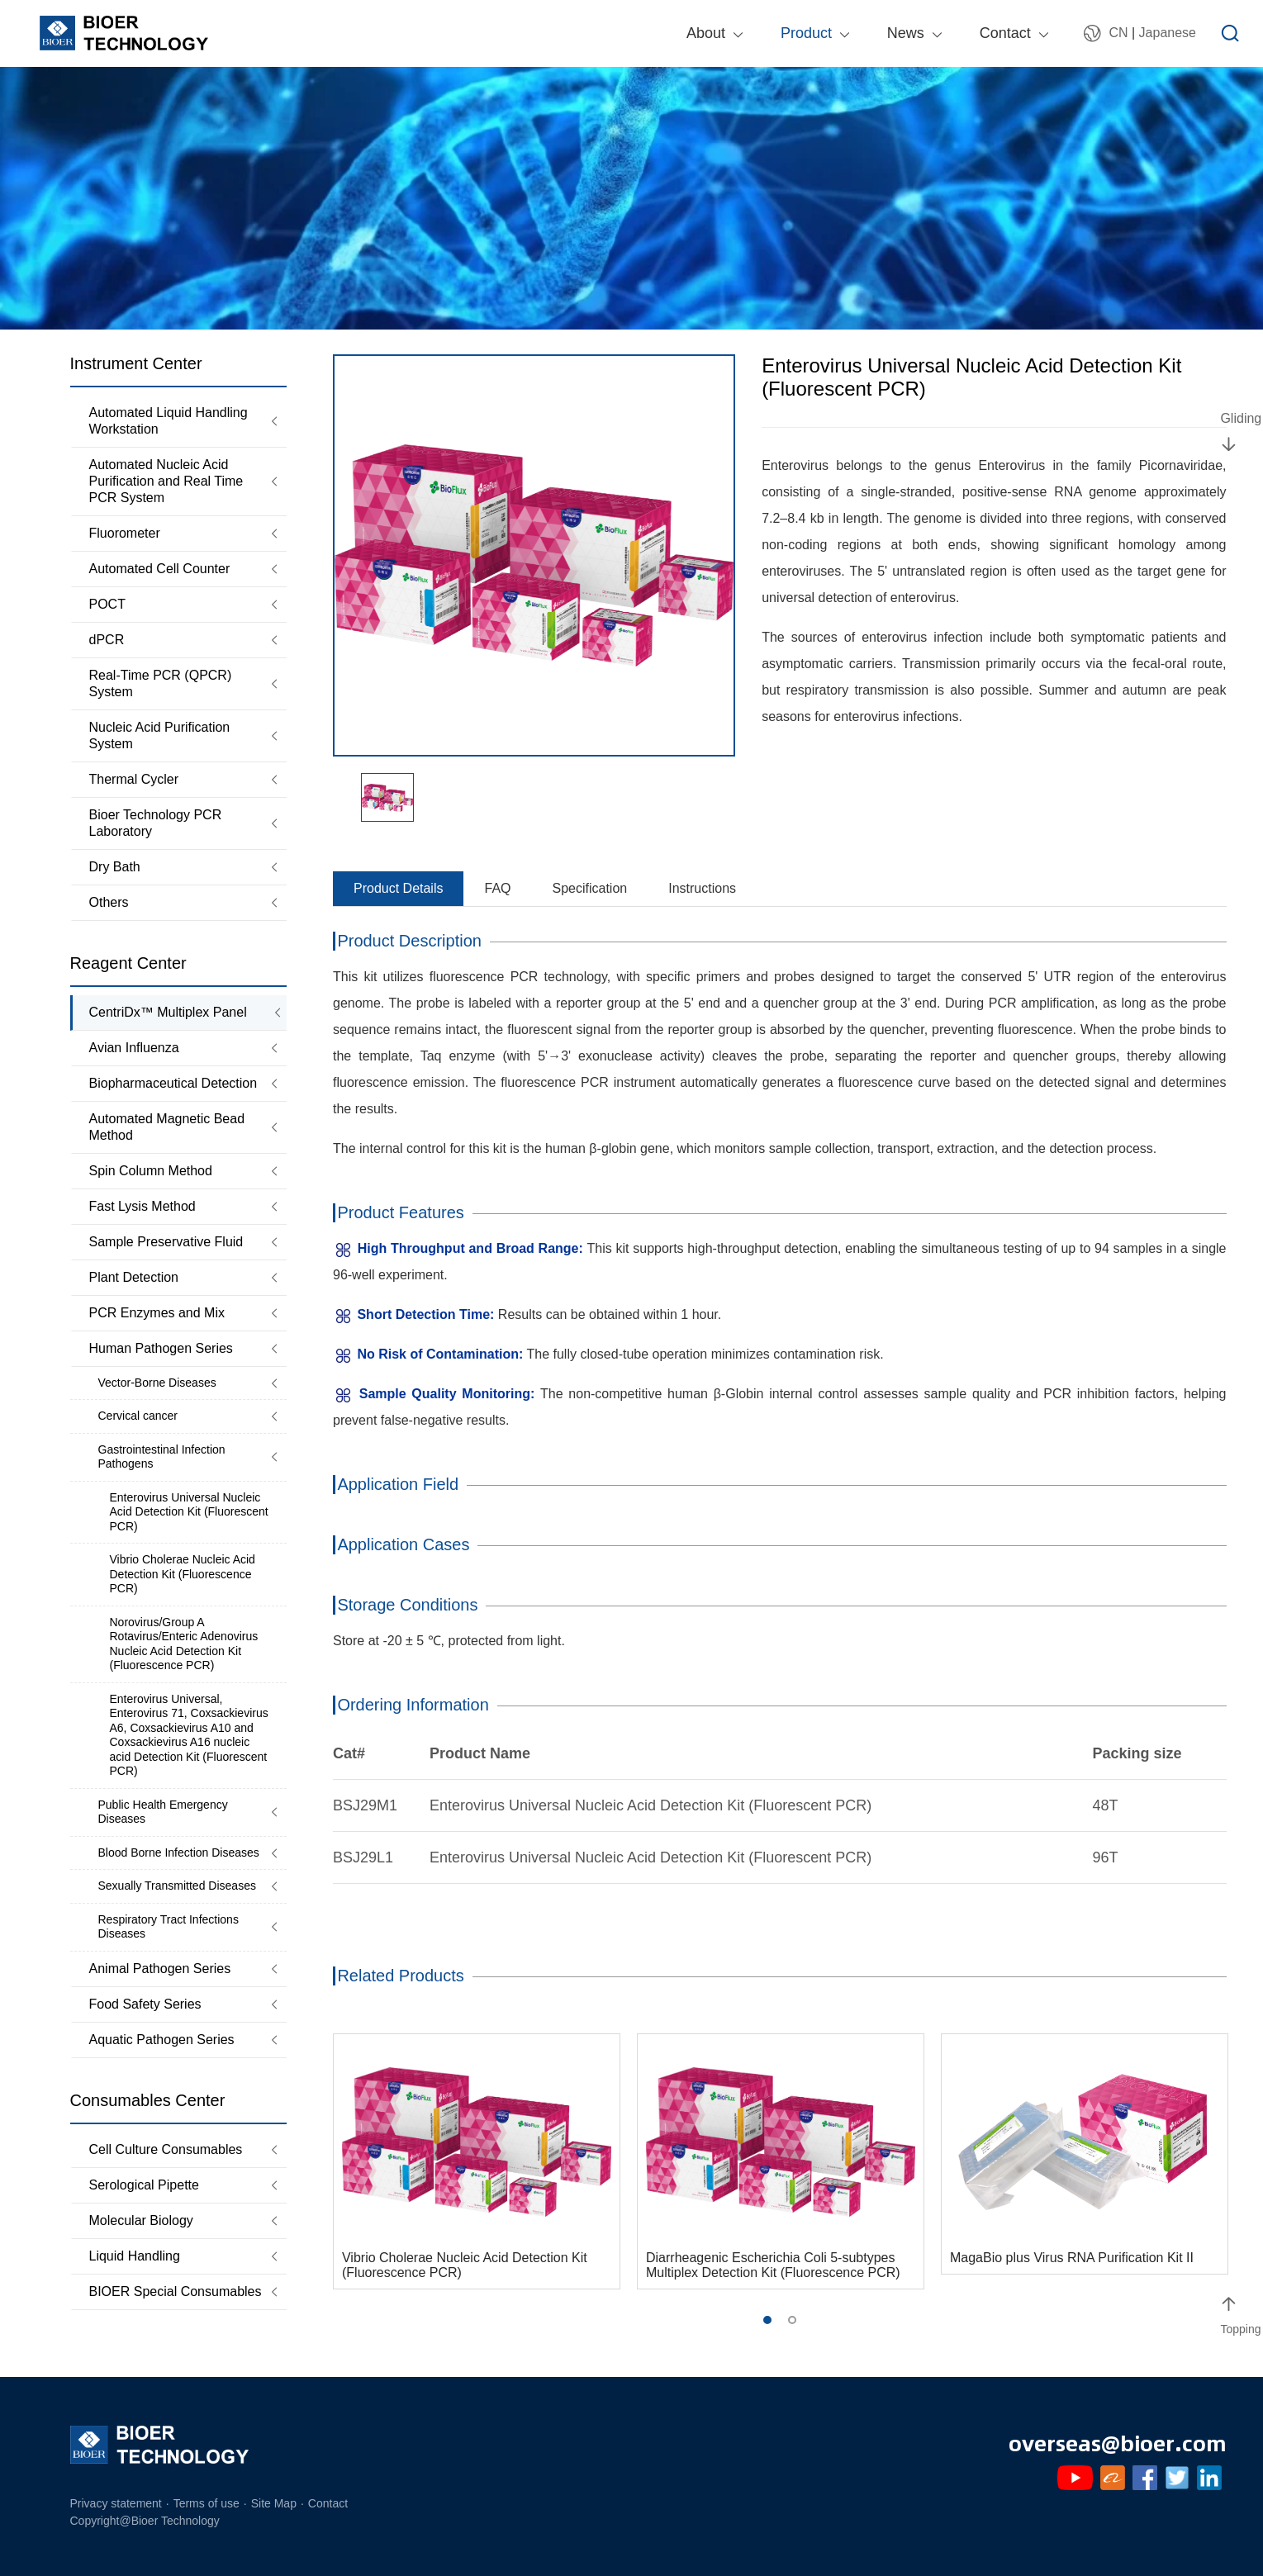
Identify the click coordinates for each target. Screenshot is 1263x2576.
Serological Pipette (144, 2185)
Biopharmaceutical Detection (173, 1083)
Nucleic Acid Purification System (159, 735)
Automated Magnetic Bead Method (167, 1127)
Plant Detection (134, 1277)
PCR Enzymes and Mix (157, 1313)
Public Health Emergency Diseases (163, 1812)
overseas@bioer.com (1118, 2442)
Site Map (274, 2503)
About (705, 33)
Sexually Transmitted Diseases (177, 1885)
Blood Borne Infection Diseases (178, 1852)
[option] (534, 555)
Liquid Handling (134, 2256)
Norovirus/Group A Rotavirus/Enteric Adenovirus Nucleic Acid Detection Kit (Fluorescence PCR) (184, 1643)
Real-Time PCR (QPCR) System (160, 683)
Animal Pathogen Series (160, 1969)
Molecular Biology (141, 2220)
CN (1118, 33)
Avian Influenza (134, 1048)
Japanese (1167, 33)
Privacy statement (116, 2503)
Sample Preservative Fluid (166, 1242)
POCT (107, 604)
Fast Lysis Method (142, 1206)
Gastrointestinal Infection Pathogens (162, 1457)
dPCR (107, 640)
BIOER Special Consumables (175, 2291)
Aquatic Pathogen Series (162, 2040)
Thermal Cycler (133, 779)
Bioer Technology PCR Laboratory (155, 823)
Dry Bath (114, 867)
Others (109, 902)
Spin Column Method (150, 1171)
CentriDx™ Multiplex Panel (168, 1012)
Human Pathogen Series (161, 1348)
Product (806, 33)
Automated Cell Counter (159, 569)
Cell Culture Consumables (166, 2149)
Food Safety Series (145, 2004)
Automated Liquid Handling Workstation (168, 421)
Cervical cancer (138, 1415)
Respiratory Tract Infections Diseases (168, 1927)
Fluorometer (124, 533)
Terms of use (206, 2503)
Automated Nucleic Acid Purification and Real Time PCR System (166, 481)
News (905, 33)
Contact (1005, 33)
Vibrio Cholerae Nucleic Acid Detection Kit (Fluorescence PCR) (182, 1574)
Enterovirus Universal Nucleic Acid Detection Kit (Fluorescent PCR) (189, 1512)
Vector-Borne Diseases (157, 1382)
